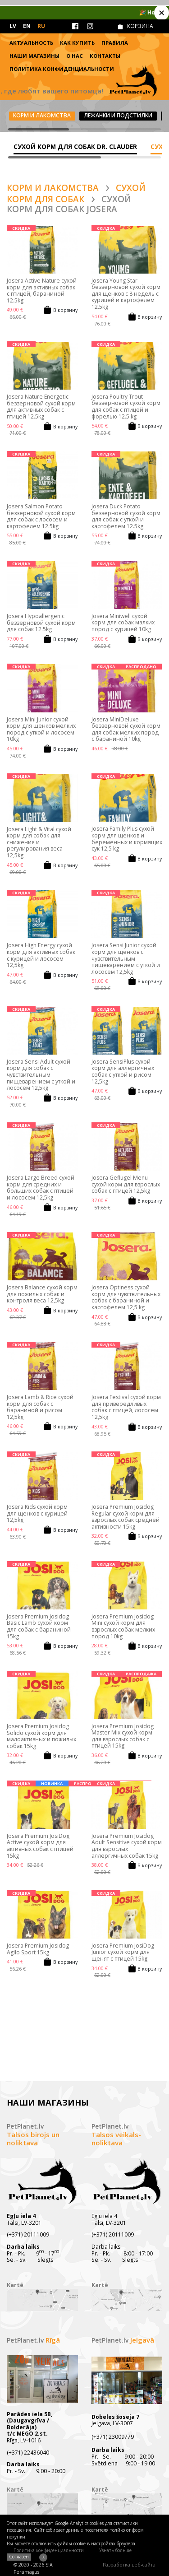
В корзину (65, 310)
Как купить (77, 42)
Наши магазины (34, 55)
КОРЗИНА (140, 26)
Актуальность (31, 42)
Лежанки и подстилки (118, 115)
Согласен (19, 2556)
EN (27, 26)
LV (12, 26)
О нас (74, 55)
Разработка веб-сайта (129, 2565)
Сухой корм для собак (76, 193)
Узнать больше (115, 2550)
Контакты (105, 55)
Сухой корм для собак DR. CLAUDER (75, 146)
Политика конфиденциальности (61, 68)
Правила (114, 42)
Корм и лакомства (42, 115)
